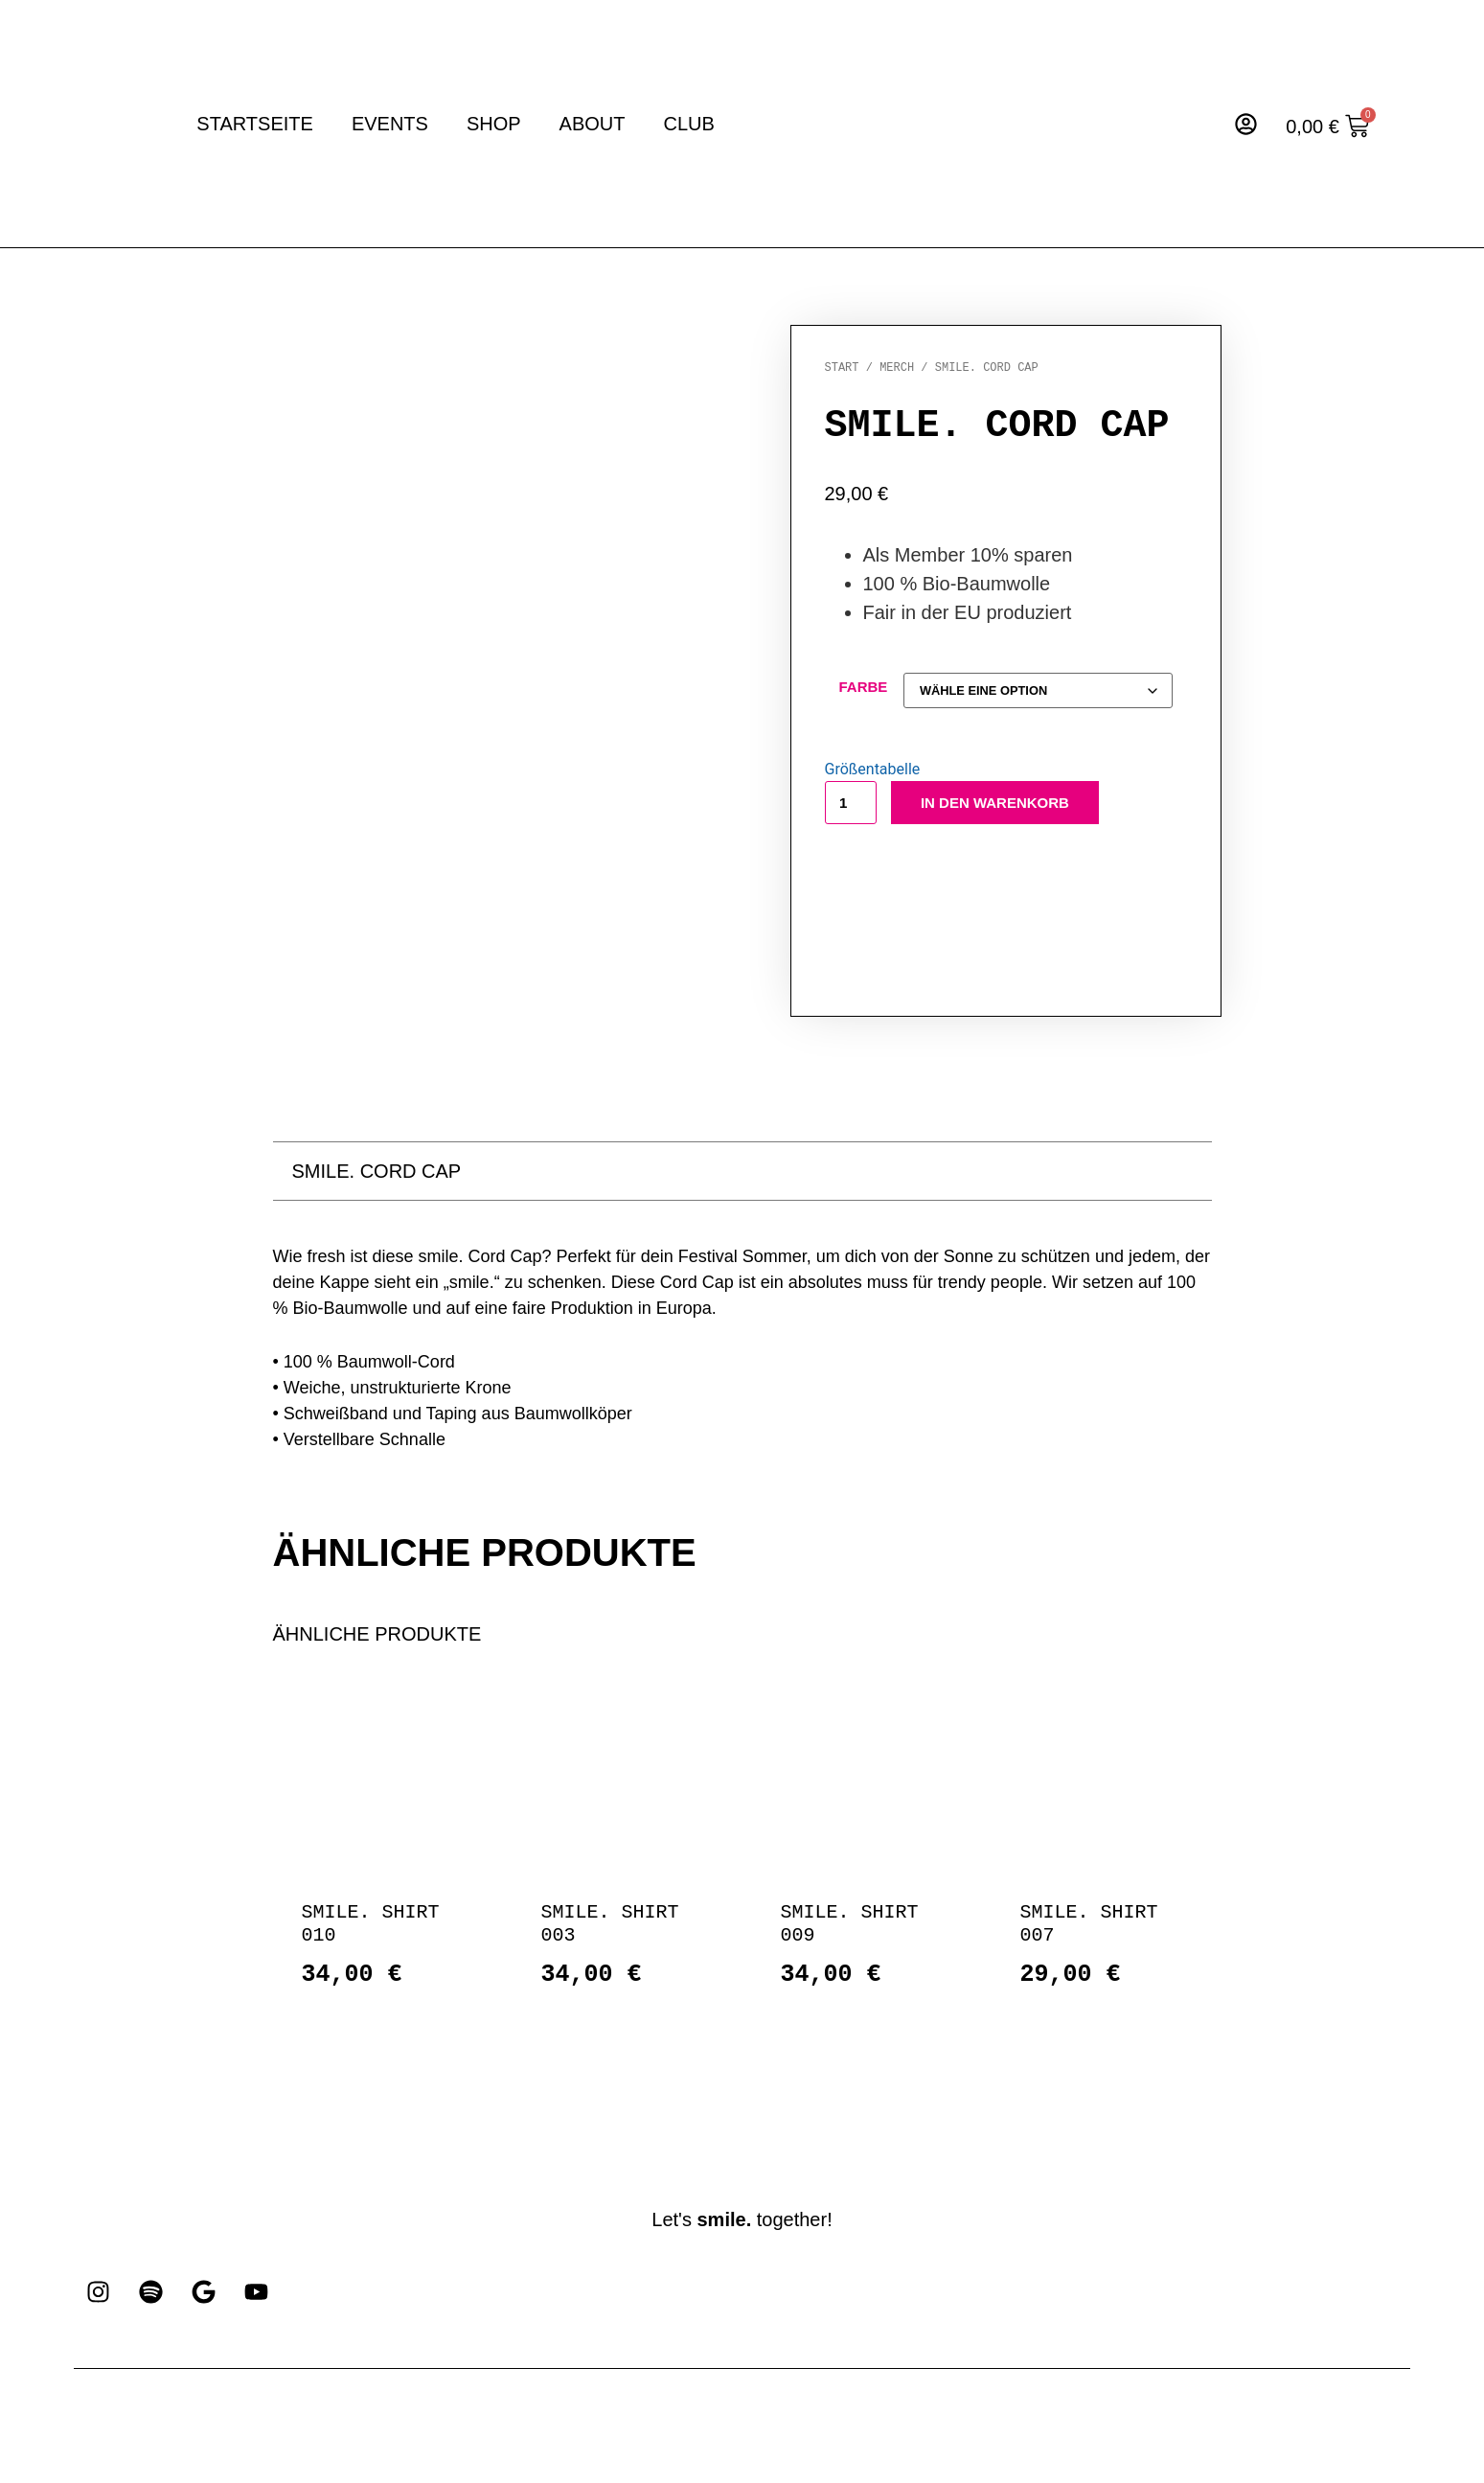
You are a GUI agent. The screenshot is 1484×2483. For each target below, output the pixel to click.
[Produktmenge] (851, 805)
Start (842, 368)
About (592, 123)
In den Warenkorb (995, 805)
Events (390, 123)
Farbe (863, 686)
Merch (896, 368)
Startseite (254, 123)
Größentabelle (873, 772)
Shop (494, 123)
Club (689, 123)
